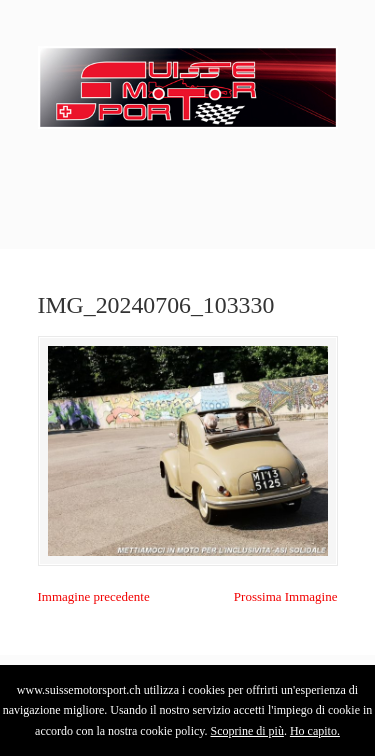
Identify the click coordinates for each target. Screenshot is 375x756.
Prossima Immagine (286, 596)
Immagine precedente (94, 596)
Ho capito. (315, 731)
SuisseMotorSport (188, 81)
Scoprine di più (247, 731)
